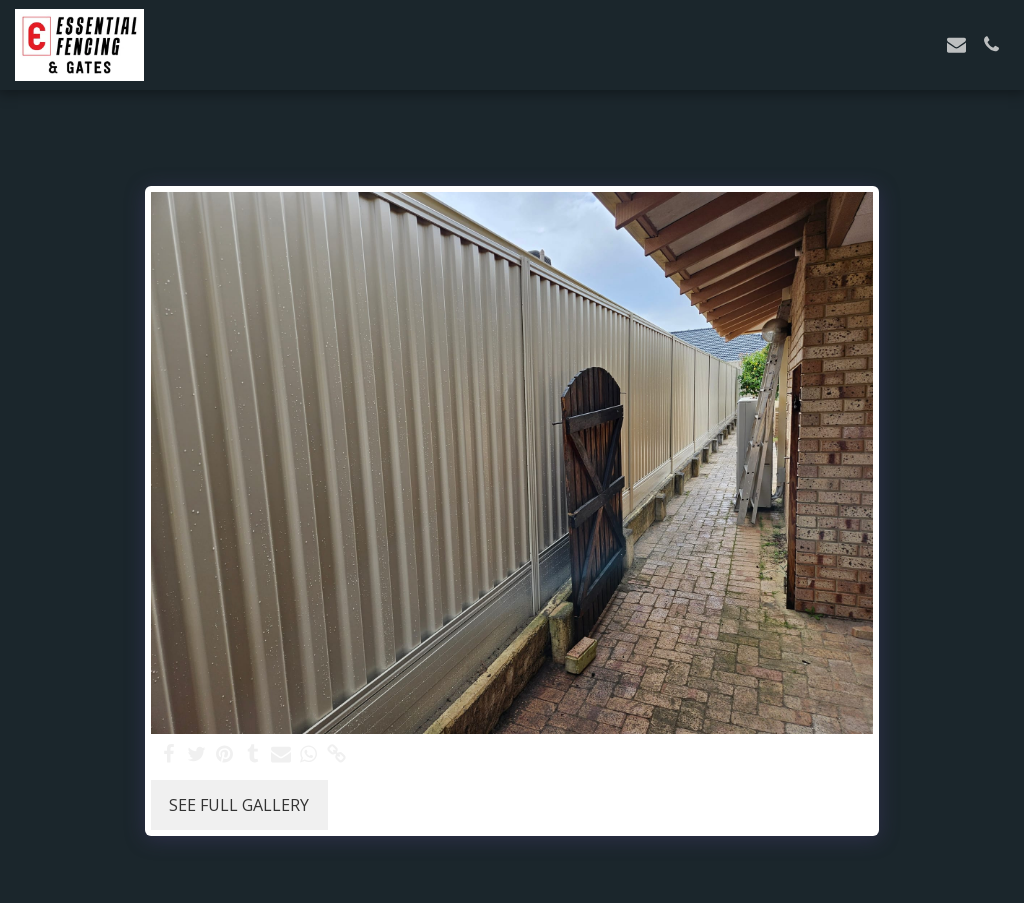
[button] (956, 44)
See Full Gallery (239, 805)
